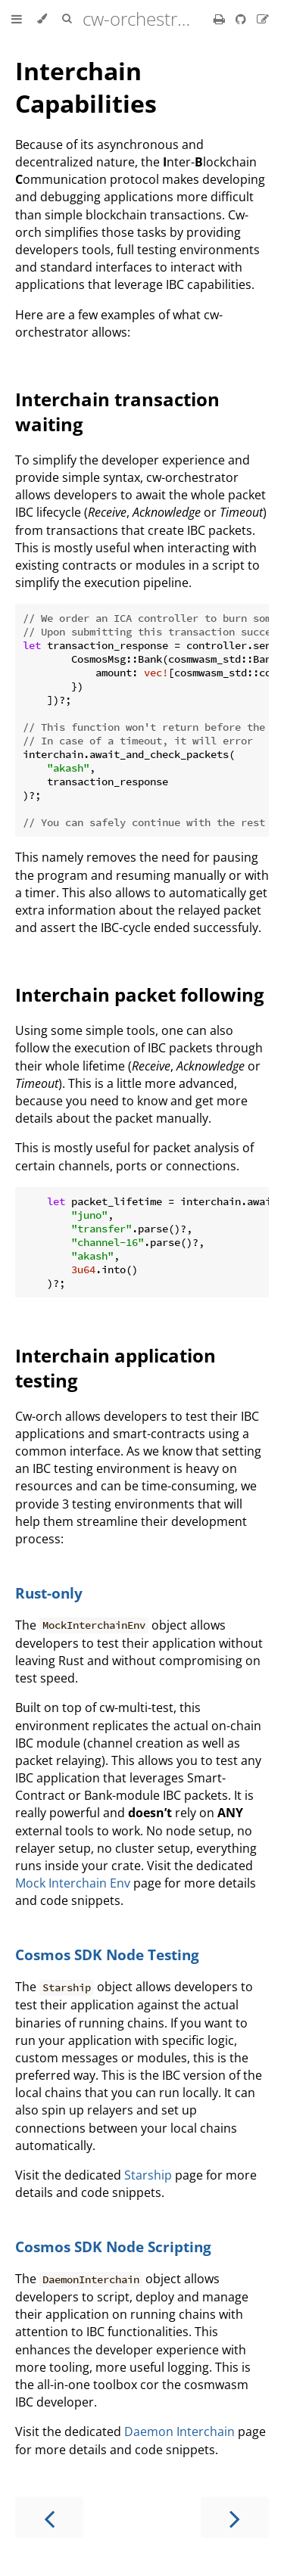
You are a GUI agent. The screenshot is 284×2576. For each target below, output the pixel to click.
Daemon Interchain (179, 2431)
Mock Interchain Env (72, 1883)
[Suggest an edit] (263, 19)
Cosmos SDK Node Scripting (113, 2246)
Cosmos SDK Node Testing (107, 1954)
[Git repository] (242, 19)
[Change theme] (42, 19)
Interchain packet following (139, 994)
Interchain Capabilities (86, 87)
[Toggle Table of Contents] (17, 19)
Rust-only (49, 1592)
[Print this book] (221, 19)
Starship (148, 2175)
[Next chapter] (235, 2517)
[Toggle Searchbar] (67, 19)
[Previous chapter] (49, 2517)
